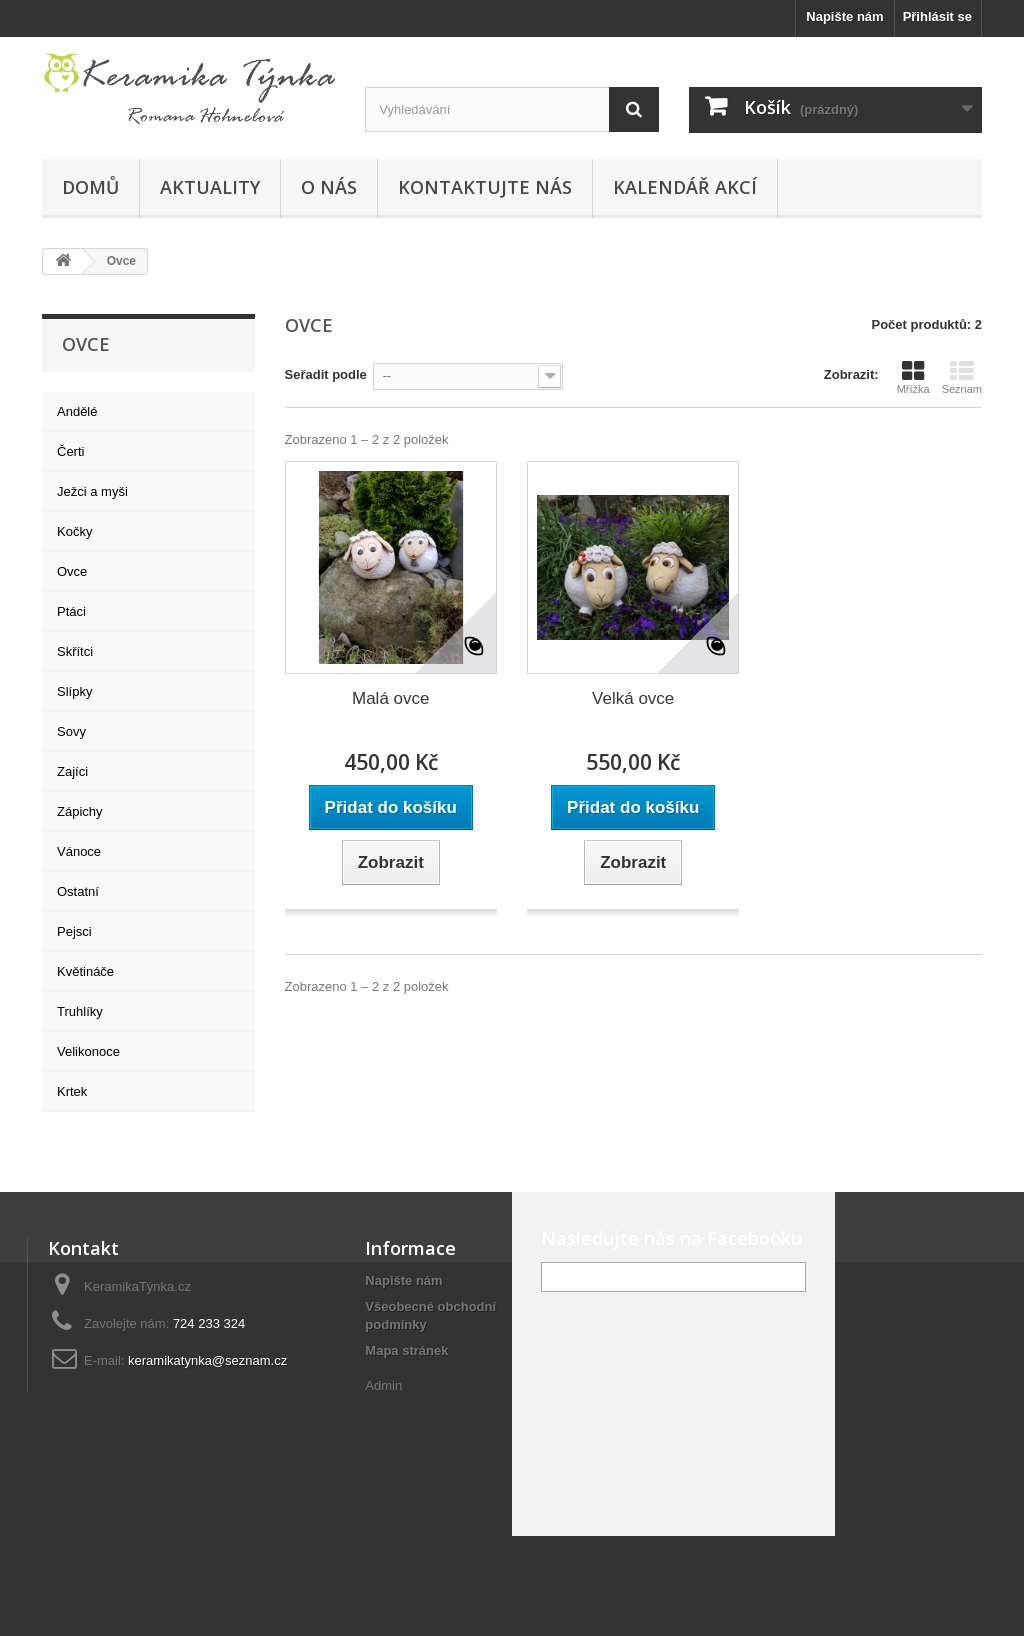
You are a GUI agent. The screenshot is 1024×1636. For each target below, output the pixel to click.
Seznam (962, 377)
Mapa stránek (406, 1350)
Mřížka (913, 377)
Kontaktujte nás (485, 187)
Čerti (70, 451)
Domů (90, 187)
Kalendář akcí (685, 187)
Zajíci (72, 771)
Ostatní (78, 891)
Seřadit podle (326, 374)
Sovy (71, 731)
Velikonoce (88, 1051)
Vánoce (79, 851)
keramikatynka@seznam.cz (207, 1360)
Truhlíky (80, 1011)
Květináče (85, 971)
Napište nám (844, 16)
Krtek (72, 1091)
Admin (383, 1385)
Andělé (77, 411)
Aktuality (210, 187)
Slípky (74, 691)
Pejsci (74, 931)
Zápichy (80, 811)
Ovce (72, 571)
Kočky (74, 531)
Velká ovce (633, 698)
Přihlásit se (937, 16)
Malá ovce (390, 698)
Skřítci (75, 651)
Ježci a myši (92, 491)
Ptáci (71, 611)
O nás (329, 187)
